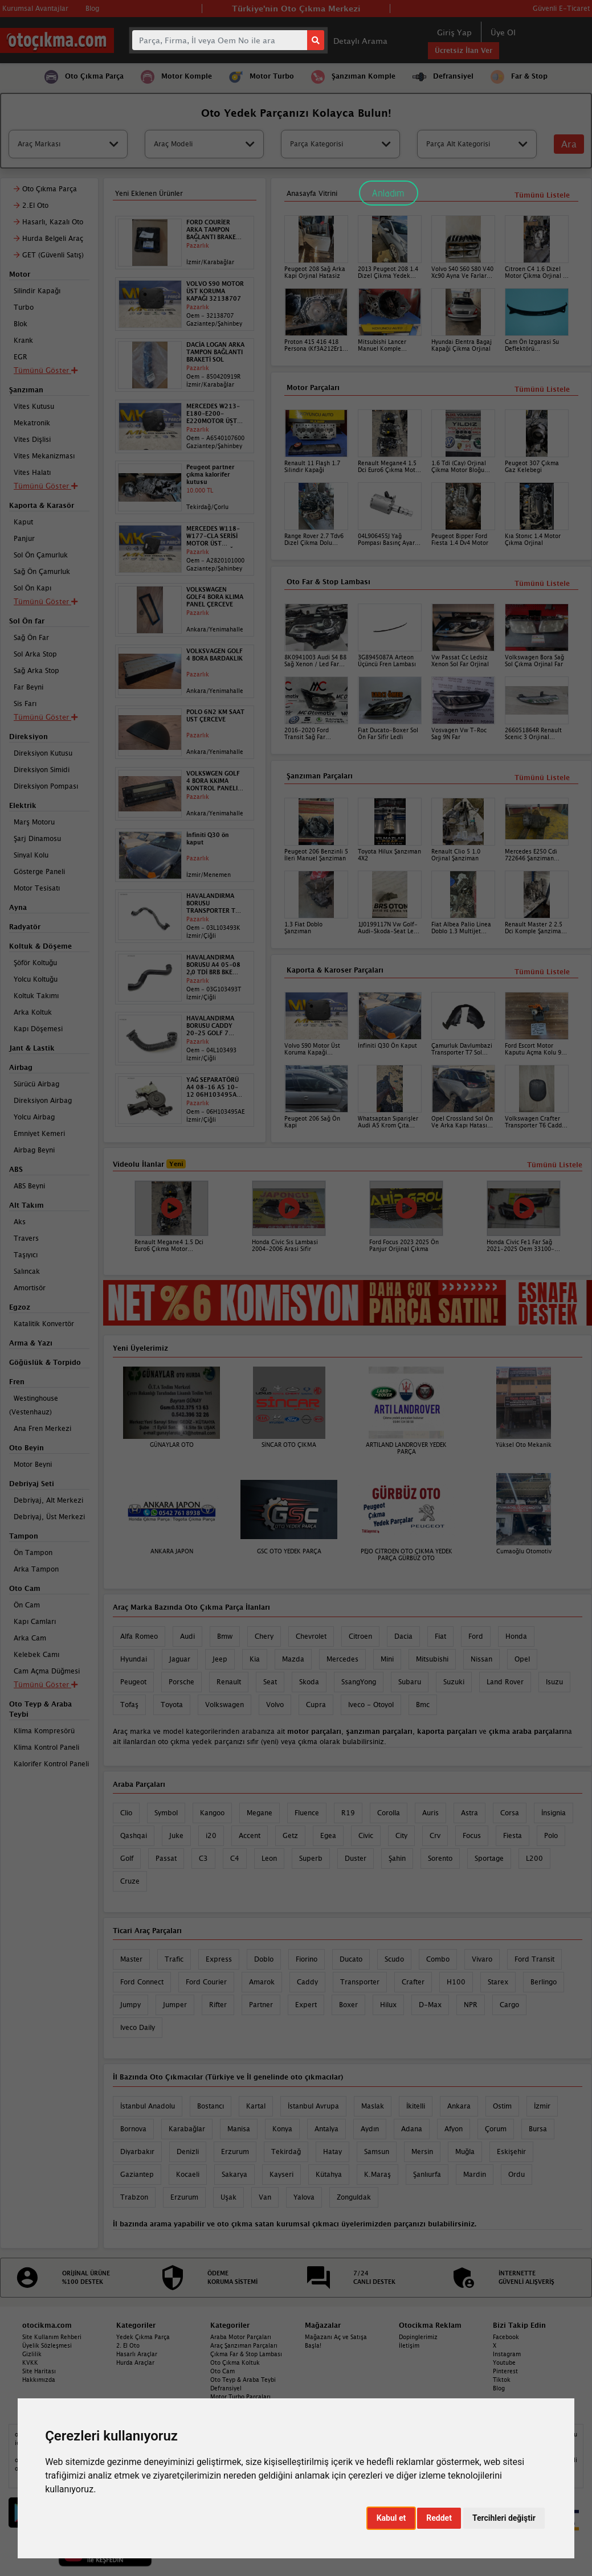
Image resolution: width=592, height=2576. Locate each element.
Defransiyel (226, 2388)
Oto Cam (222, 2371)
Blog (499, 2388)
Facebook (506, 2336)
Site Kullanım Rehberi (51, 2336)
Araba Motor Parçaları (240, 2336)
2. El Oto (128, 2345)
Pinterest (505, 2371)
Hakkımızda (38, 2379)
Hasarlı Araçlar (136, 2354)
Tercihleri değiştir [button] (504, 2517)
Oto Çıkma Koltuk (235, 2362)
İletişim (409, 2345)
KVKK (30, 2362)
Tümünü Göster (45, 1684)
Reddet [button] (439, 2517)
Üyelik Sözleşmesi (47, 2345)
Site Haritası (39, 2371)
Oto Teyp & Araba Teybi (243, 2379)
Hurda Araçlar (135, 2362)
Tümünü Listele (542, 971)
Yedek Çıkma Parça (143, 2336)
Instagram (507, 2354)
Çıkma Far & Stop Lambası (246, 2354)
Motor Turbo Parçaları (240, 2396)
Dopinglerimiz (418, 2336)
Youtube (504, 2362)
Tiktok (502, 2379)
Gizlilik (32, 2354)
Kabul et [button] (391, 2517)
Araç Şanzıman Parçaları (243, 2345)
